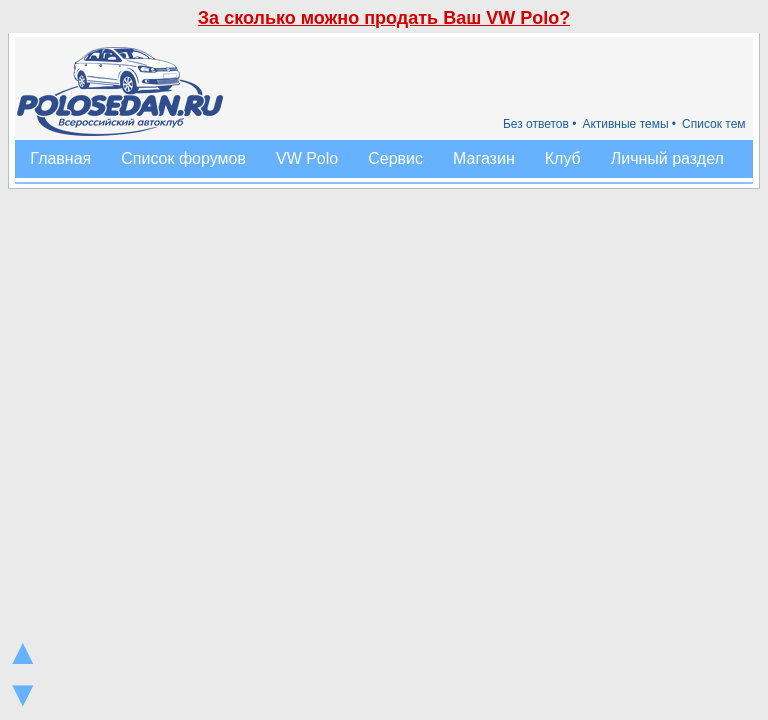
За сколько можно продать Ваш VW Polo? (384, 18)
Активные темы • (629, 124)
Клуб (563, 158)
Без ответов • (540, 124)
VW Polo (307, 158)
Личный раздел (667, 158)
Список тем (714, 124)
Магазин (484, 158)
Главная (60, 158)
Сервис (395, 158)
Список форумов (183, 158)
